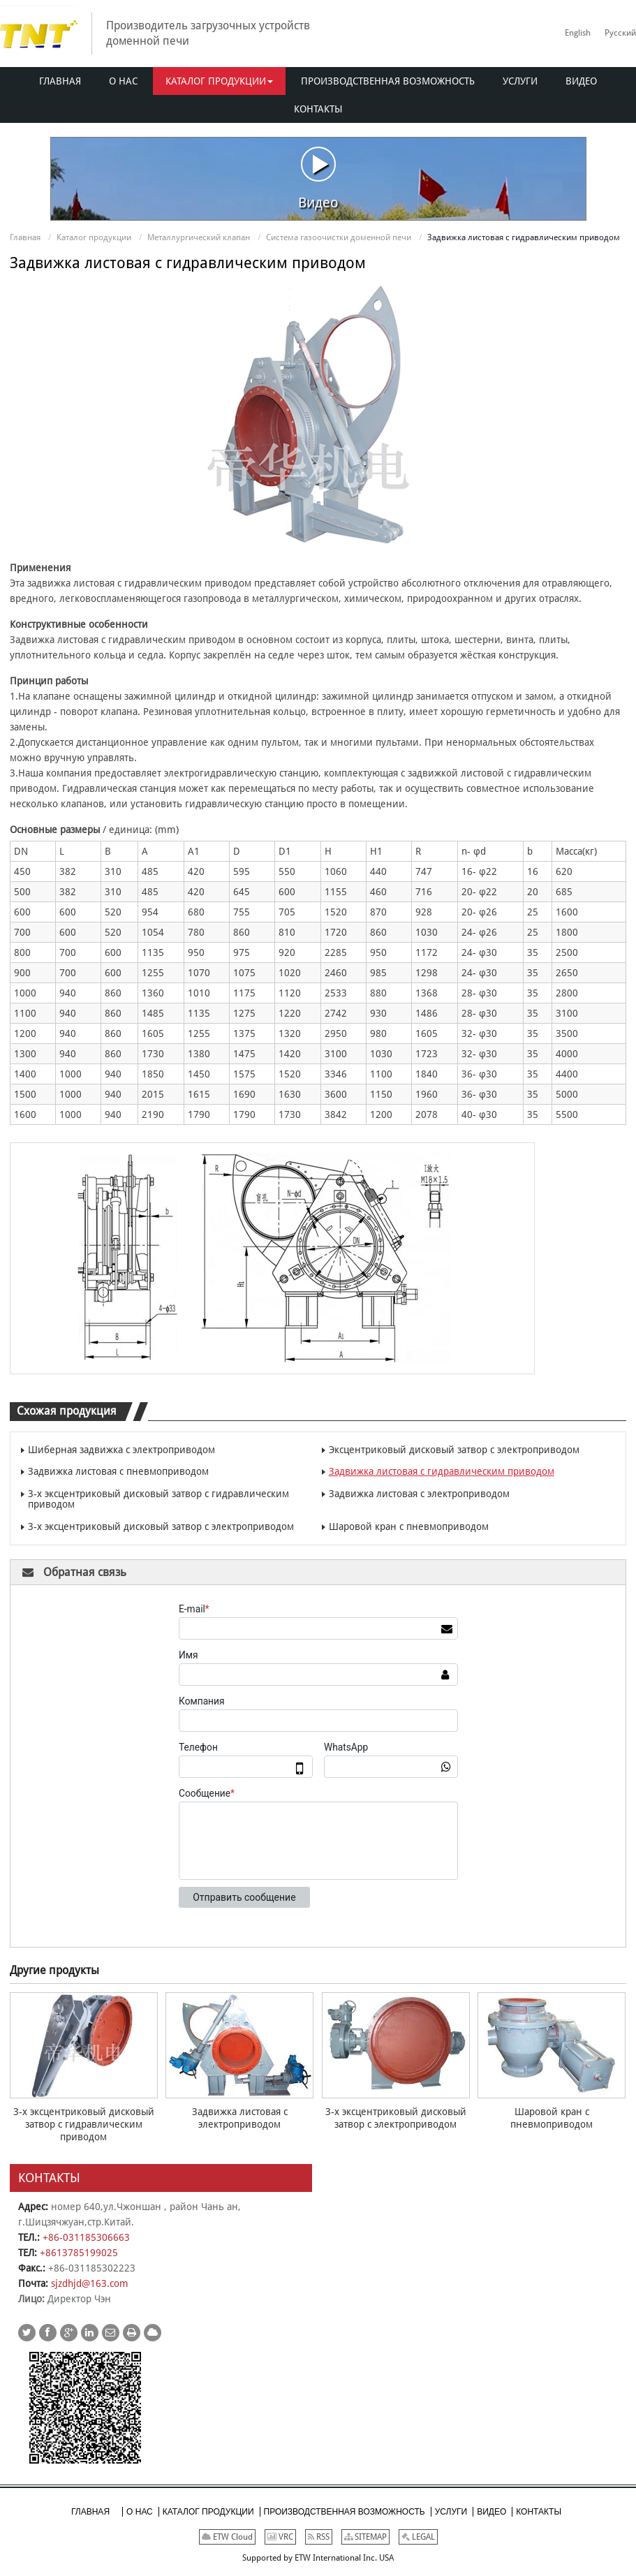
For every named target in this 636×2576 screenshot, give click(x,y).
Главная (25, 237)
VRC (280, 2537)
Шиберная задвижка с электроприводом (121, 1449)
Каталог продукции (94, 237)
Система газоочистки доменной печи (338, 237)
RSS (319, 2537)
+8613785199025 (79, 2252)
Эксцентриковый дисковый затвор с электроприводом (454, 1449)
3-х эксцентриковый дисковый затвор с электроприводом (161, 1526)
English (578, 33)
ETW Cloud (227, 2537)
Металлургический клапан (198, 237)
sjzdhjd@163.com (89, 2283)
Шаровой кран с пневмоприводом (409, 1526)
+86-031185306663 (86, 2237)
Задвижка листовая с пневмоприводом (118, 1471)
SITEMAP (365, 2537)
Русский (620, 33)
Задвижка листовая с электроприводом (419, 1493)
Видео (318, 178)
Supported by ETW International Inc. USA (318, 2558)
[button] (219, 81)
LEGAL (418, 2537)
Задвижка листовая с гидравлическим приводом (441, 1471)
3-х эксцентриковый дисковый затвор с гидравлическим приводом (158, 1499)
